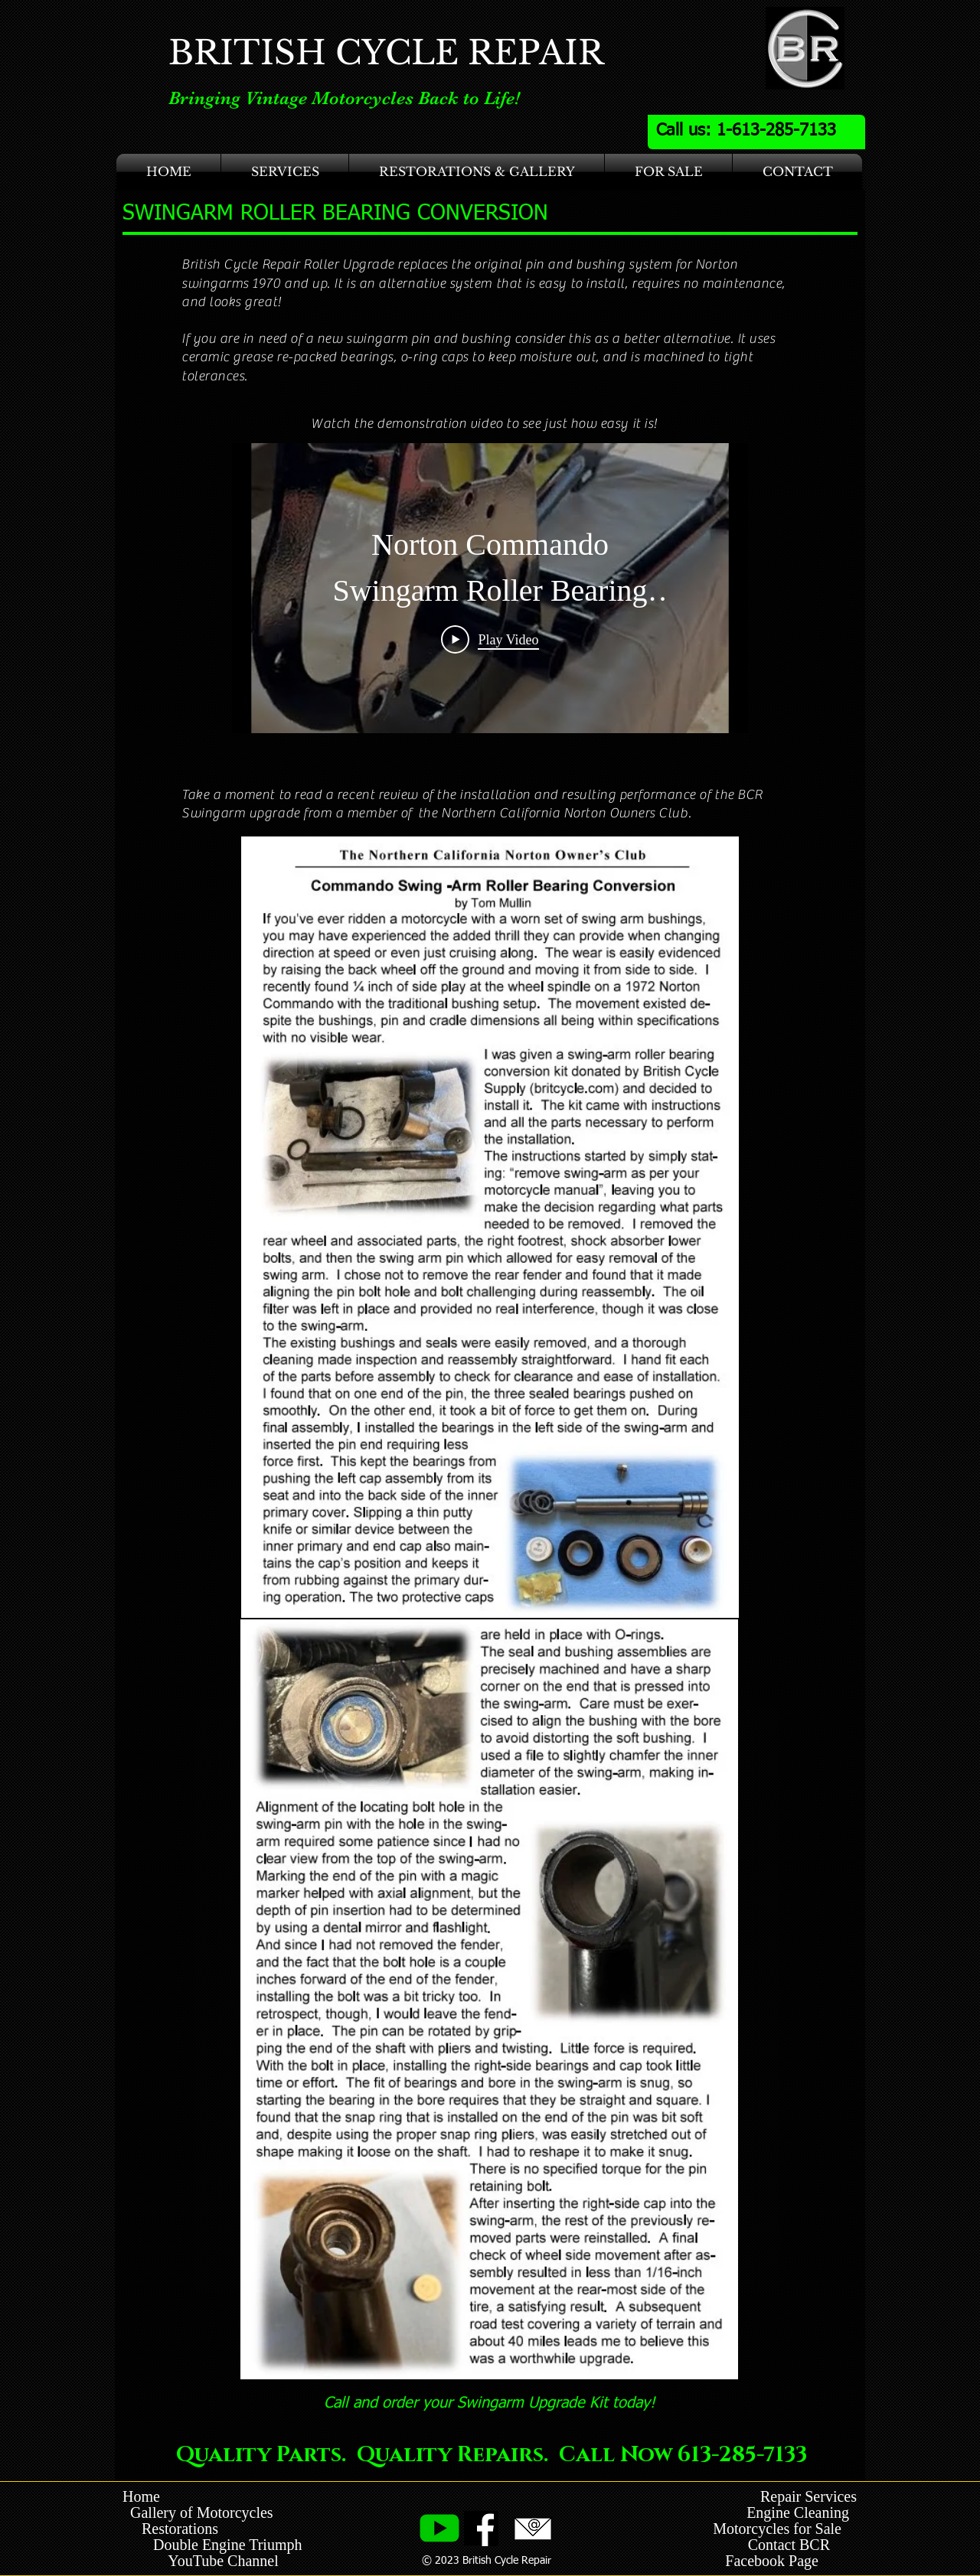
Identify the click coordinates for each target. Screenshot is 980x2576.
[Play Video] (489, 639)
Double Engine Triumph (212, 2544)
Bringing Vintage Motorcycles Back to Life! (344, 98)
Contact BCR (791, 2544)
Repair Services (808, 2496)
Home (141, 2496)
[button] (284, 172)
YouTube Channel (223, 2560)
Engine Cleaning (801, 2512)
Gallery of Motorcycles (197, 2512)
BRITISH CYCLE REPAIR (386, 52)
